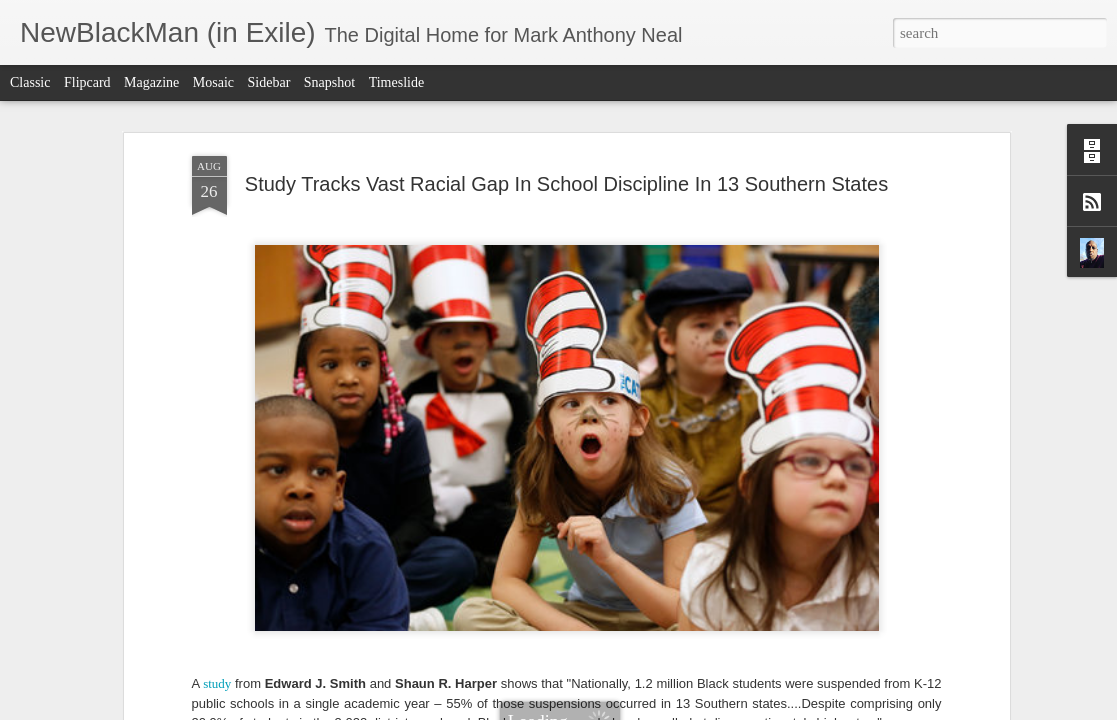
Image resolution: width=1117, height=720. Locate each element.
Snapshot (329, 82)
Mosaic (213, 82)
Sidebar (269, 82)
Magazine (151, 82)
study (217, 424)
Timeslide (397, 82)
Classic (30, 82)
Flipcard (87, 82)
